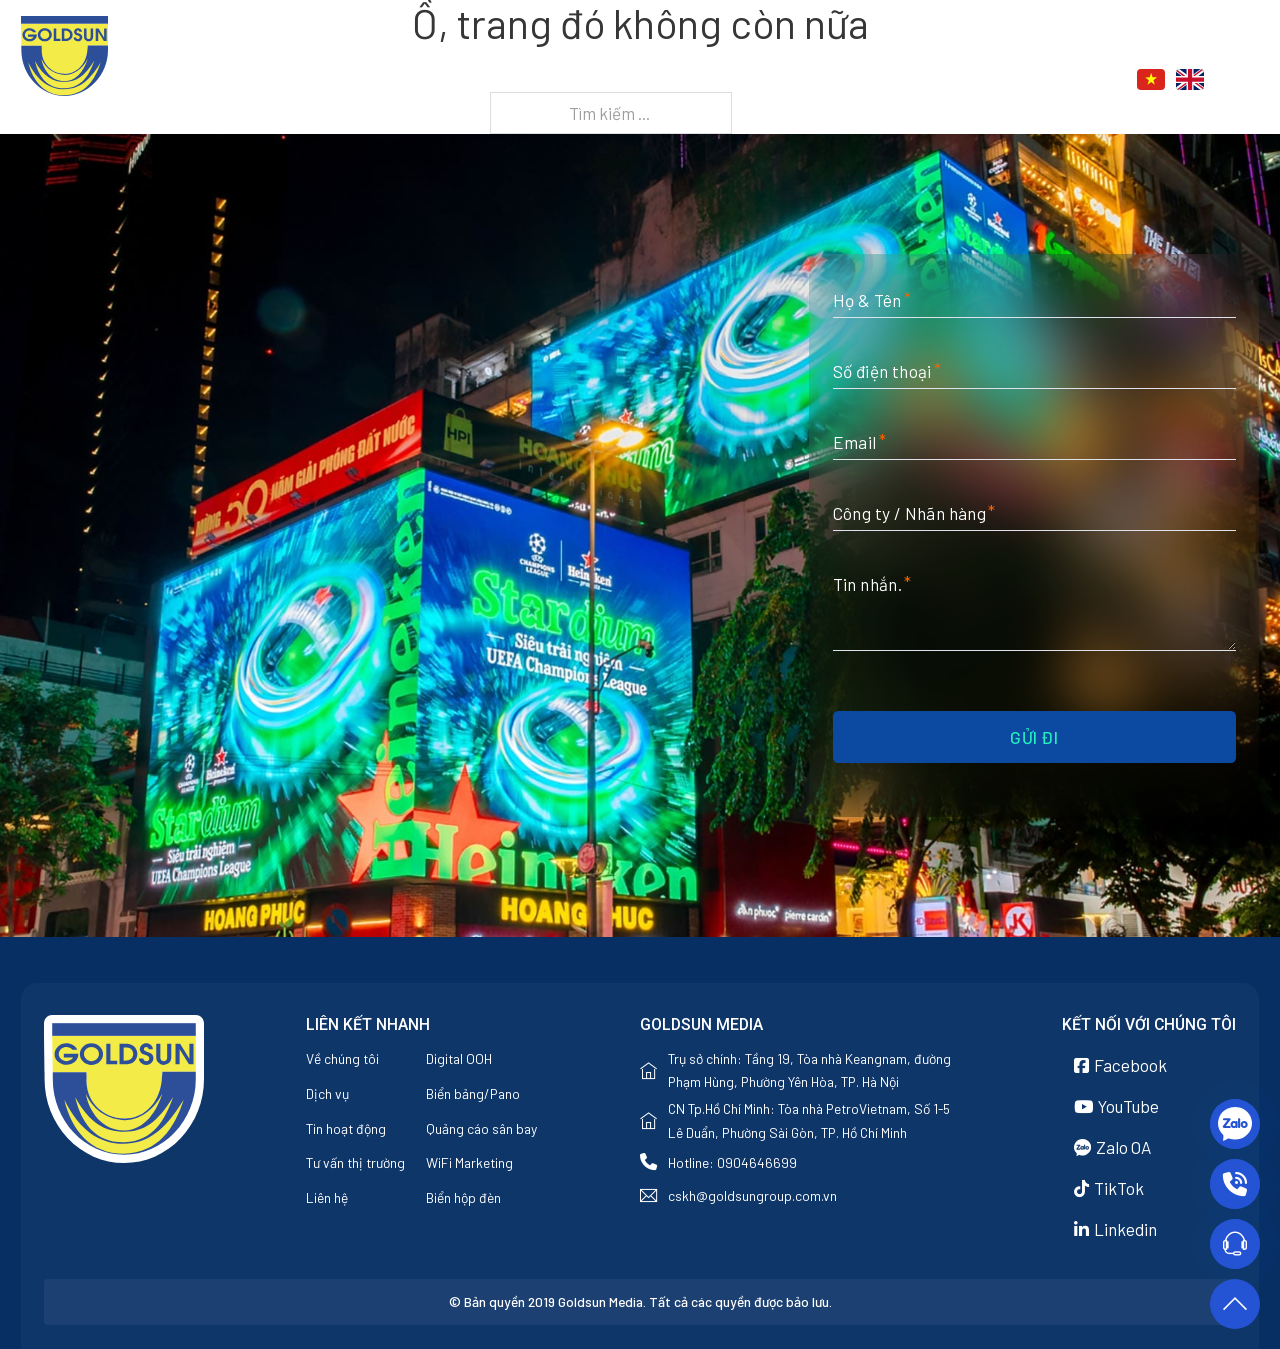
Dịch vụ (820, 80)
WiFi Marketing (469, 1162)
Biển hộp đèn (463, 1197)
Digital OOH (459, 1058)
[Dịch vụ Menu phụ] (867, 81)
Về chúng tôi (721, 80)
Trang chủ (609, 80)
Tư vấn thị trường (355, 1162)
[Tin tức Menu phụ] (970, 81)
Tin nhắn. (868, 584)
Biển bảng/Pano (473, 1093)
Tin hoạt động (346, 1128)
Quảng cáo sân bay (481, 1128)
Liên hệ (1026, 80)
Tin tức (923, 80)
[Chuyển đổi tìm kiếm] (1248, 80)
